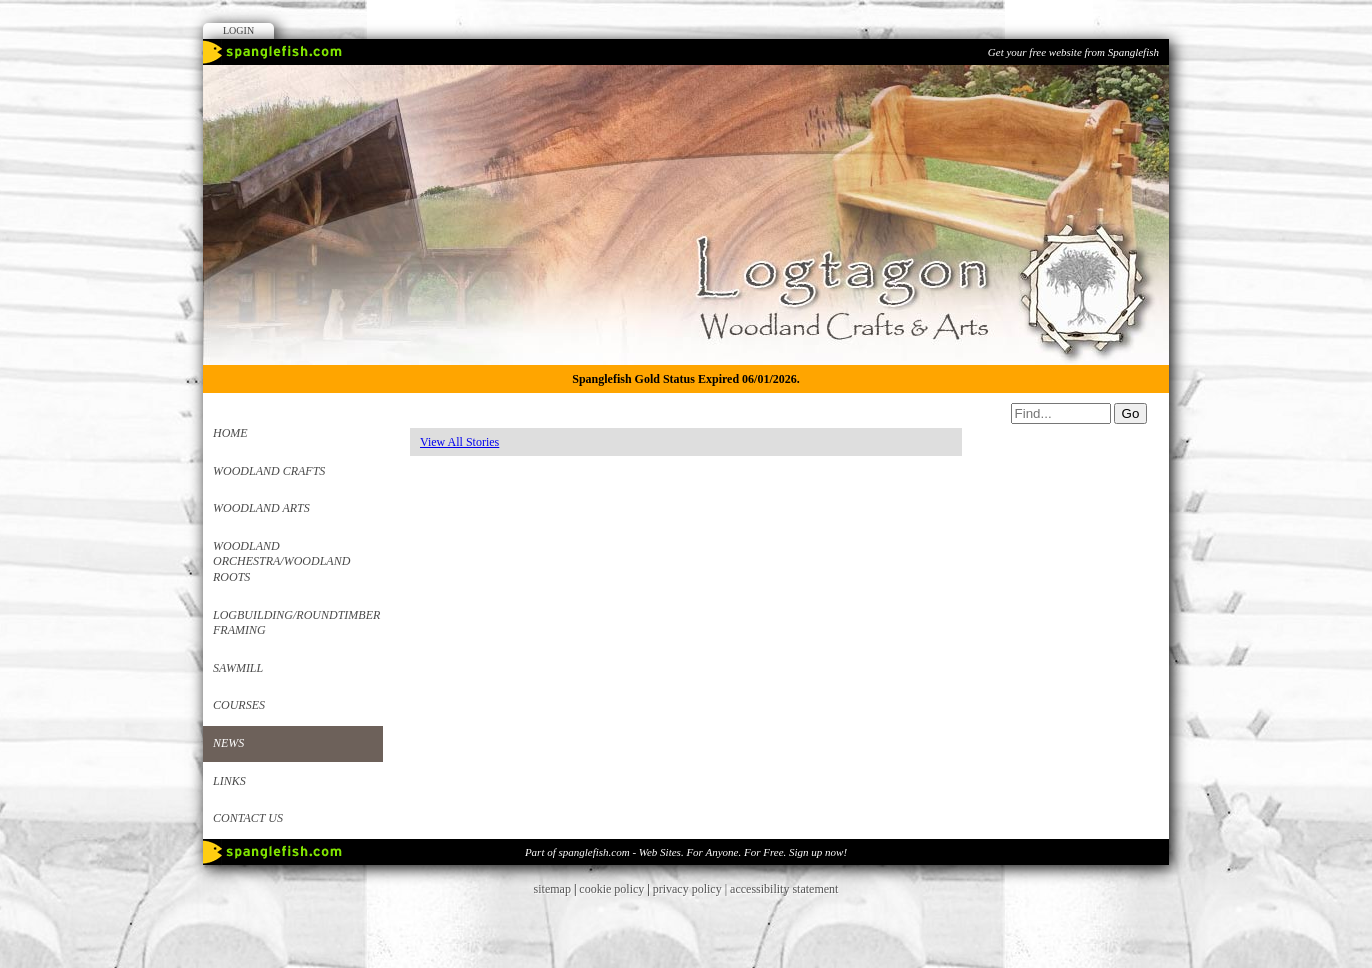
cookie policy (611, 889)
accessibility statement (784, 889)
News (228, 743)
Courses (239, 705)
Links (229, 781)
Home (230, 433)
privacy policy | (691, 889)
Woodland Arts (261, 508)
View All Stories (459, 442)
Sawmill (238, 668)
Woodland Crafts (269, 471)
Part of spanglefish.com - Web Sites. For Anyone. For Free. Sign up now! (686, 852)
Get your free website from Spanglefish (1073, 52)
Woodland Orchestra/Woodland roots (281, 561)
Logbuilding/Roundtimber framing (296, 623)
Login (238, 30)
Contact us (248, 818)
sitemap (552, 889)
